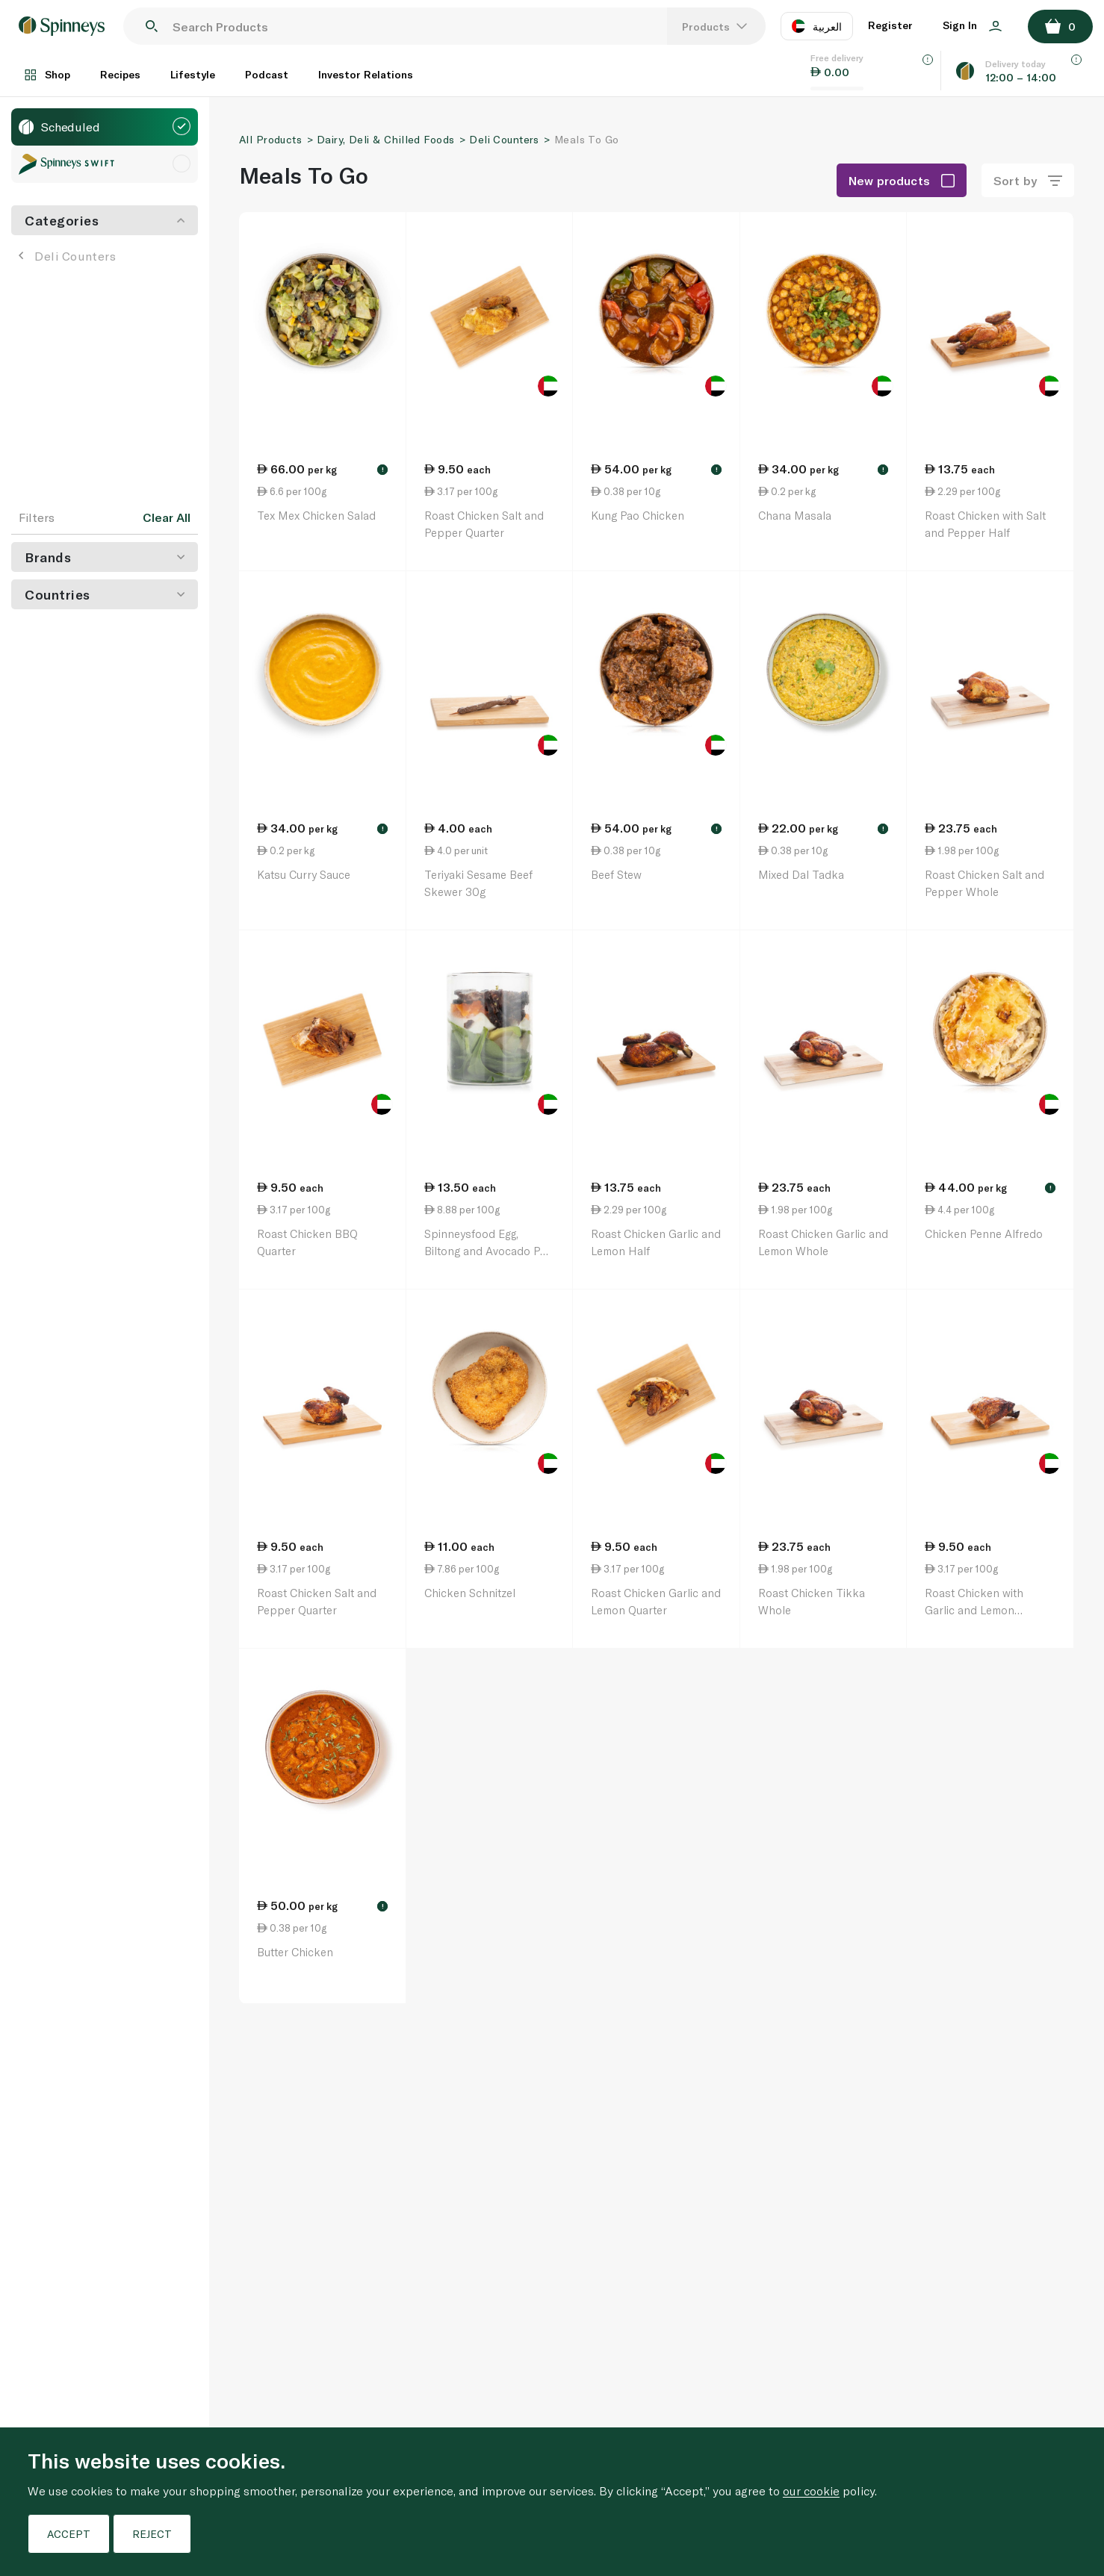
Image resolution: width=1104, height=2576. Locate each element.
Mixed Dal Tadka (801, 874)
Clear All (166, 517)
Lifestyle (192, 74)
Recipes (120, 74)
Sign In (972, 25)
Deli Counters (67, 256)
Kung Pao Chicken (637, 515)
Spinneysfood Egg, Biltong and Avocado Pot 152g (487, 1250)
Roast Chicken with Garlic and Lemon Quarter (974, 1609)
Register (890, 25)
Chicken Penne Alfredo (984, 1233)
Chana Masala (794, 515)
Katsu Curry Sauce (303, 874)
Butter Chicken (295, 1952)
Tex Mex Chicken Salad (316, 515)
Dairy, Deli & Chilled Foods (385, 139)
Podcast (266, 74)
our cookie (811, 2490)
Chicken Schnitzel (469, 1592)
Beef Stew (616, 874)
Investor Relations (365, 74)
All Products (270, 139)
